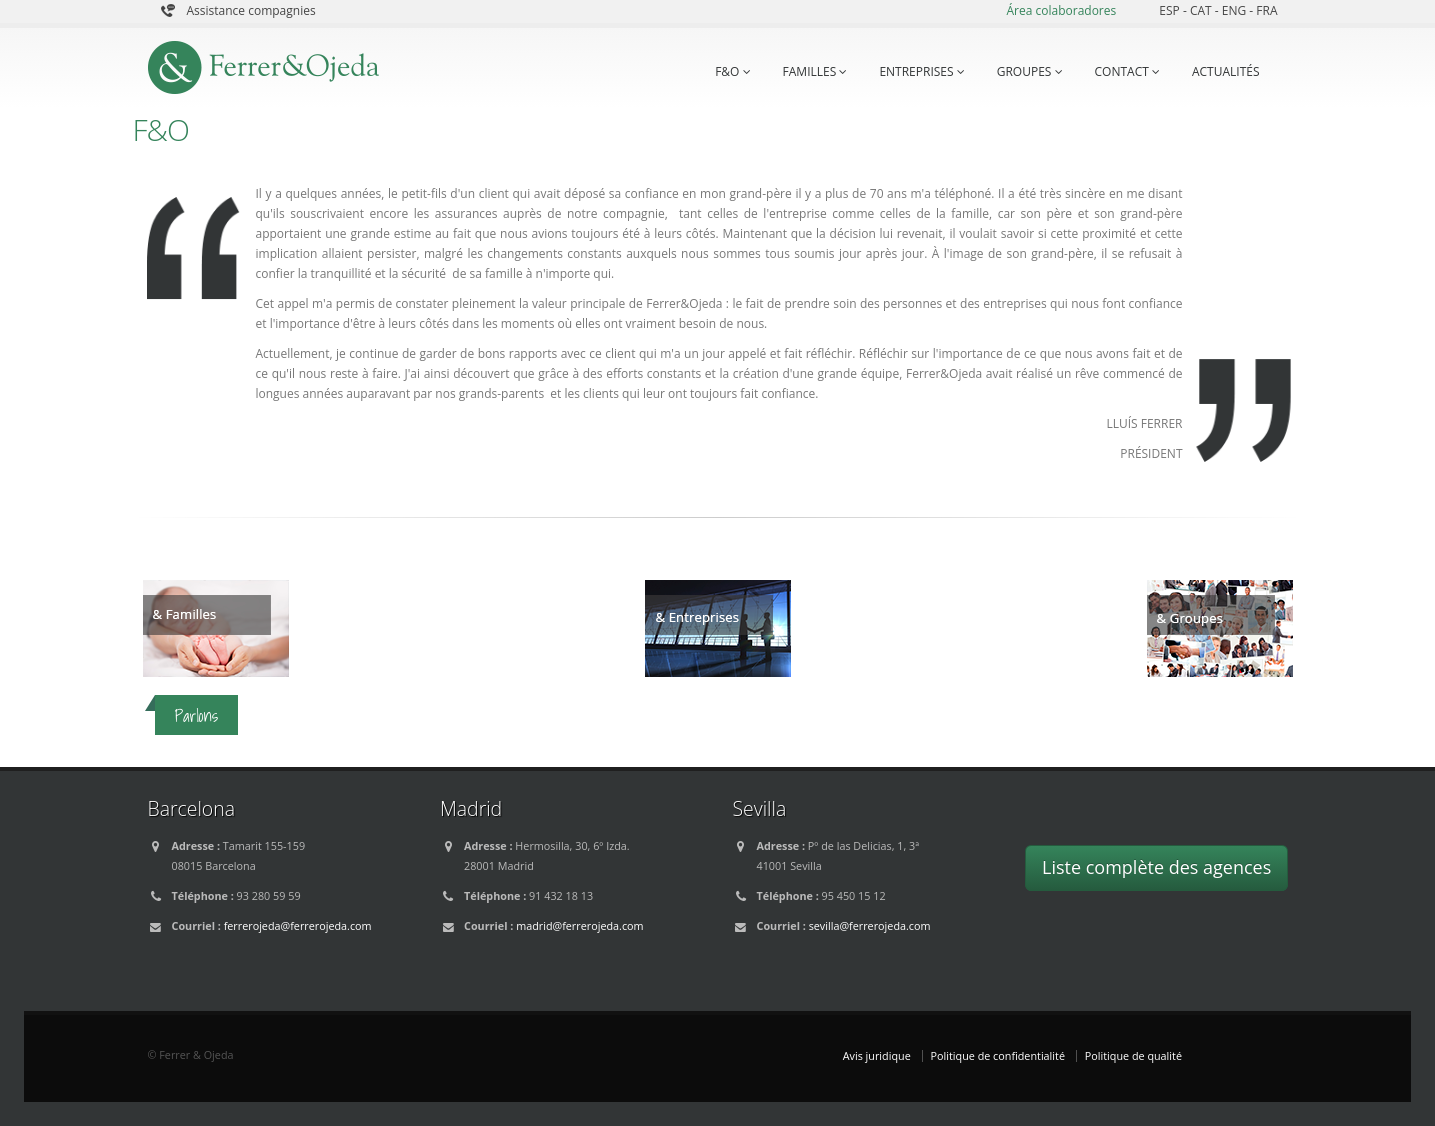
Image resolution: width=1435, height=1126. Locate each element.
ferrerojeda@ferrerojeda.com (298, 925)
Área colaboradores (1061, 10)
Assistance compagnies (251, 10)
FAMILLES (815, 71)
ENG (1236, 10)
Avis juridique (877, 1055)
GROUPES (1030, 71)
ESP (1171, 10)
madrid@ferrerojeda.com (579, 925)
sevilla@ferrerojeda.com (870, 925)
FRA (1266, 10)
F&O (732, 71)
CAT (1202, 10)
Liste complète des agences (1156, 867)
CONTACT (1127, 71)
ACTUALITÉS (1226, 71)
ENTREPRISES (921, 71)
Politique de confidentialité (998, 1055)
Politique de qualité (1133, 1055)
